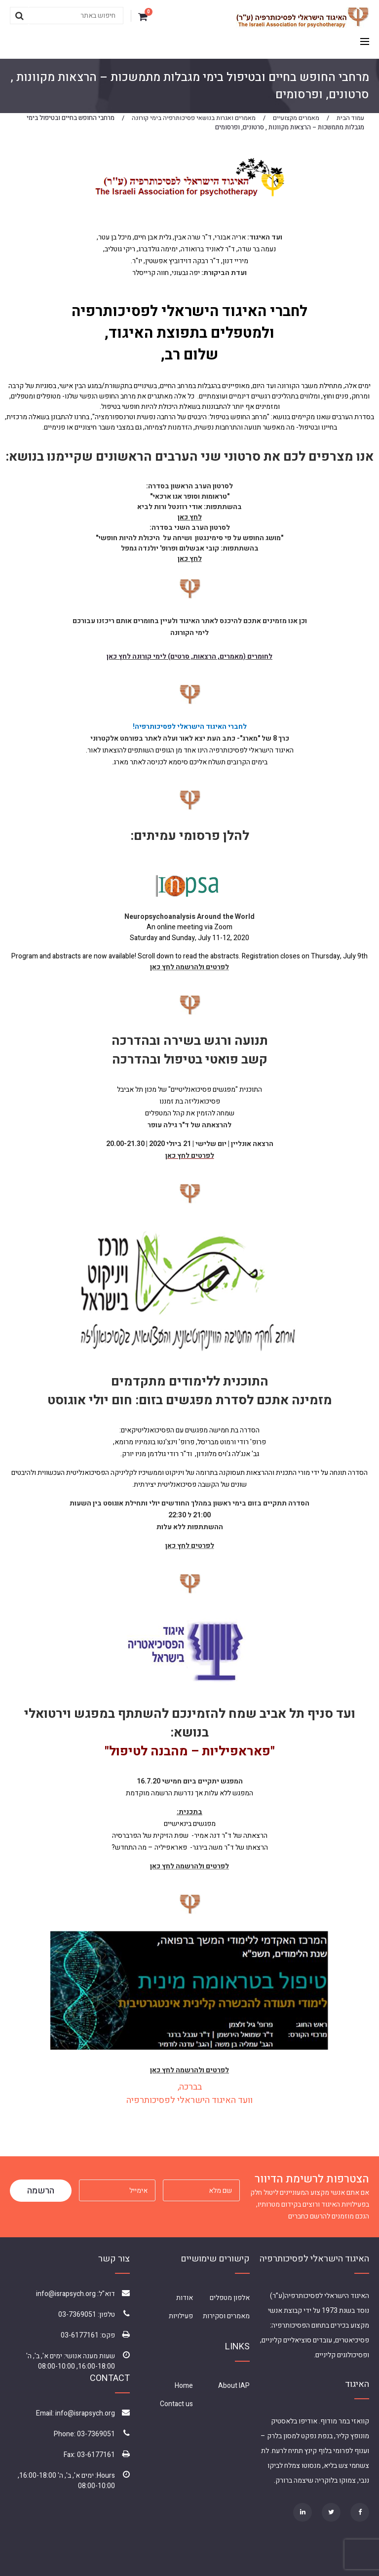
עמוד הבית (350, 117)
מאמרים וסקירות (226, 2316)
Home (184, 2385)
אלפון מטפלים (230, 2298)
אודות (184, 2298)
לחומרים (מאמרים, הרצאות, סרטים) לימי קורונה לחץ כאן (189, 656)
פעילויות (181, 2316)
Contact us (176, 2404)
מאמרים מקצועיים (296, 117)
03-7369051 (77, 2314)
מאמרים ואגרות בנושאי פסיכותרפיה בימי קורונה (194, 117)
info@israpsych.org (66, 2294)
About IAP (234, 2385)
